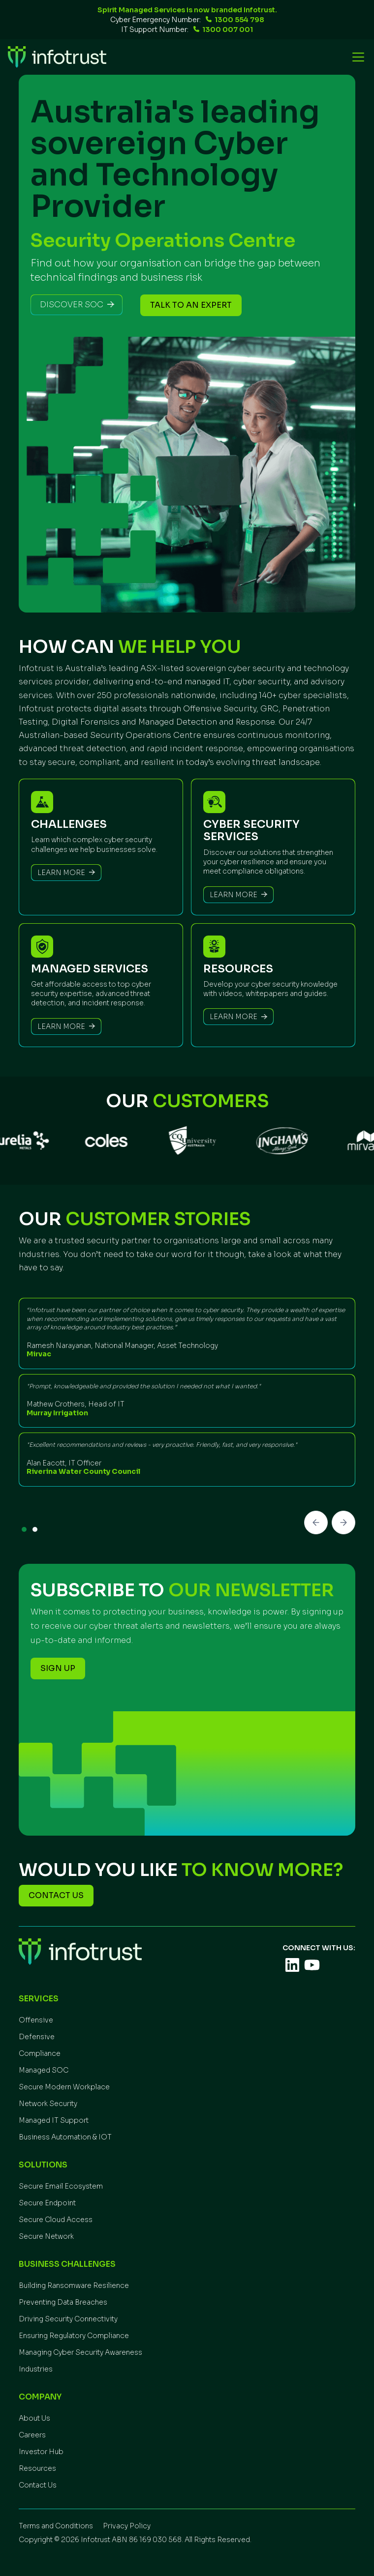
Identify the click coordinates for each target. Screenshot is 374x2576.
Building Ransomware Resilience (74, 2285)
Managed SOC (43, 2070)
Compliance (40, 2053)
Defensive (37, 2036)
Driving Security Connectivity (68, 2318)
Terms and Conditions (56, 2525)
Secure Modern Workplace (64, 2086)
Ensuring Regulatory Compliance (74, 2335)
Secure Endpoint (47, 2202)
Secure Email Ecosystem (61, 2186)
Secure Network (46, 2236)
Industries (36, 2369)
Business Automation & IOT (65, 2137)
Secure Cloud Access (56, 2219)
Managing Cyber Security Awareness (80, 2352)
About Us (34, 2418)
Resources (37, 2468)
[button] (356, 57)
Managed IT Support (54, 2120)
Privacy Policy (127, 2525)
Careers (32, 2434)
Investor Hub (41, 2451)
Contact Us (38, 2485)
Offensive (36, 2020)
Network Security (48, 2103)
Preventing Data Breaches (63, 2302)
